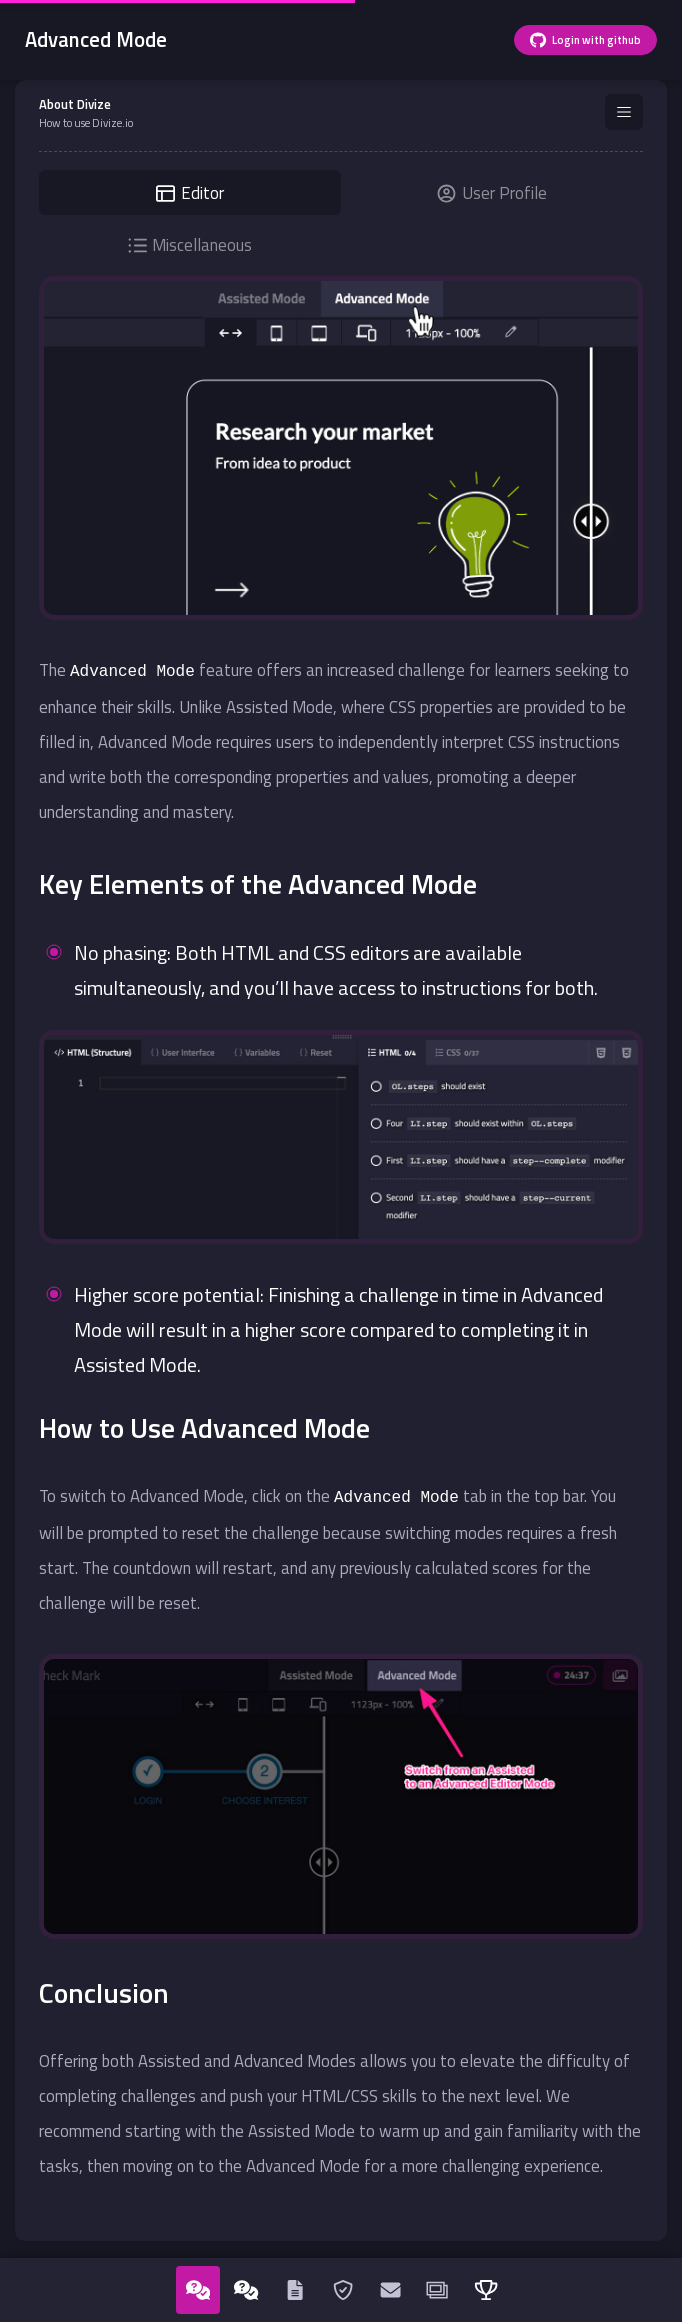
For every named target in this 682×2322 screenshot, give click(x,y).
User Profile (492, 193)
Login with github (585, 39)
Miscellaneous (190, 245)
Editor (190, 193)
